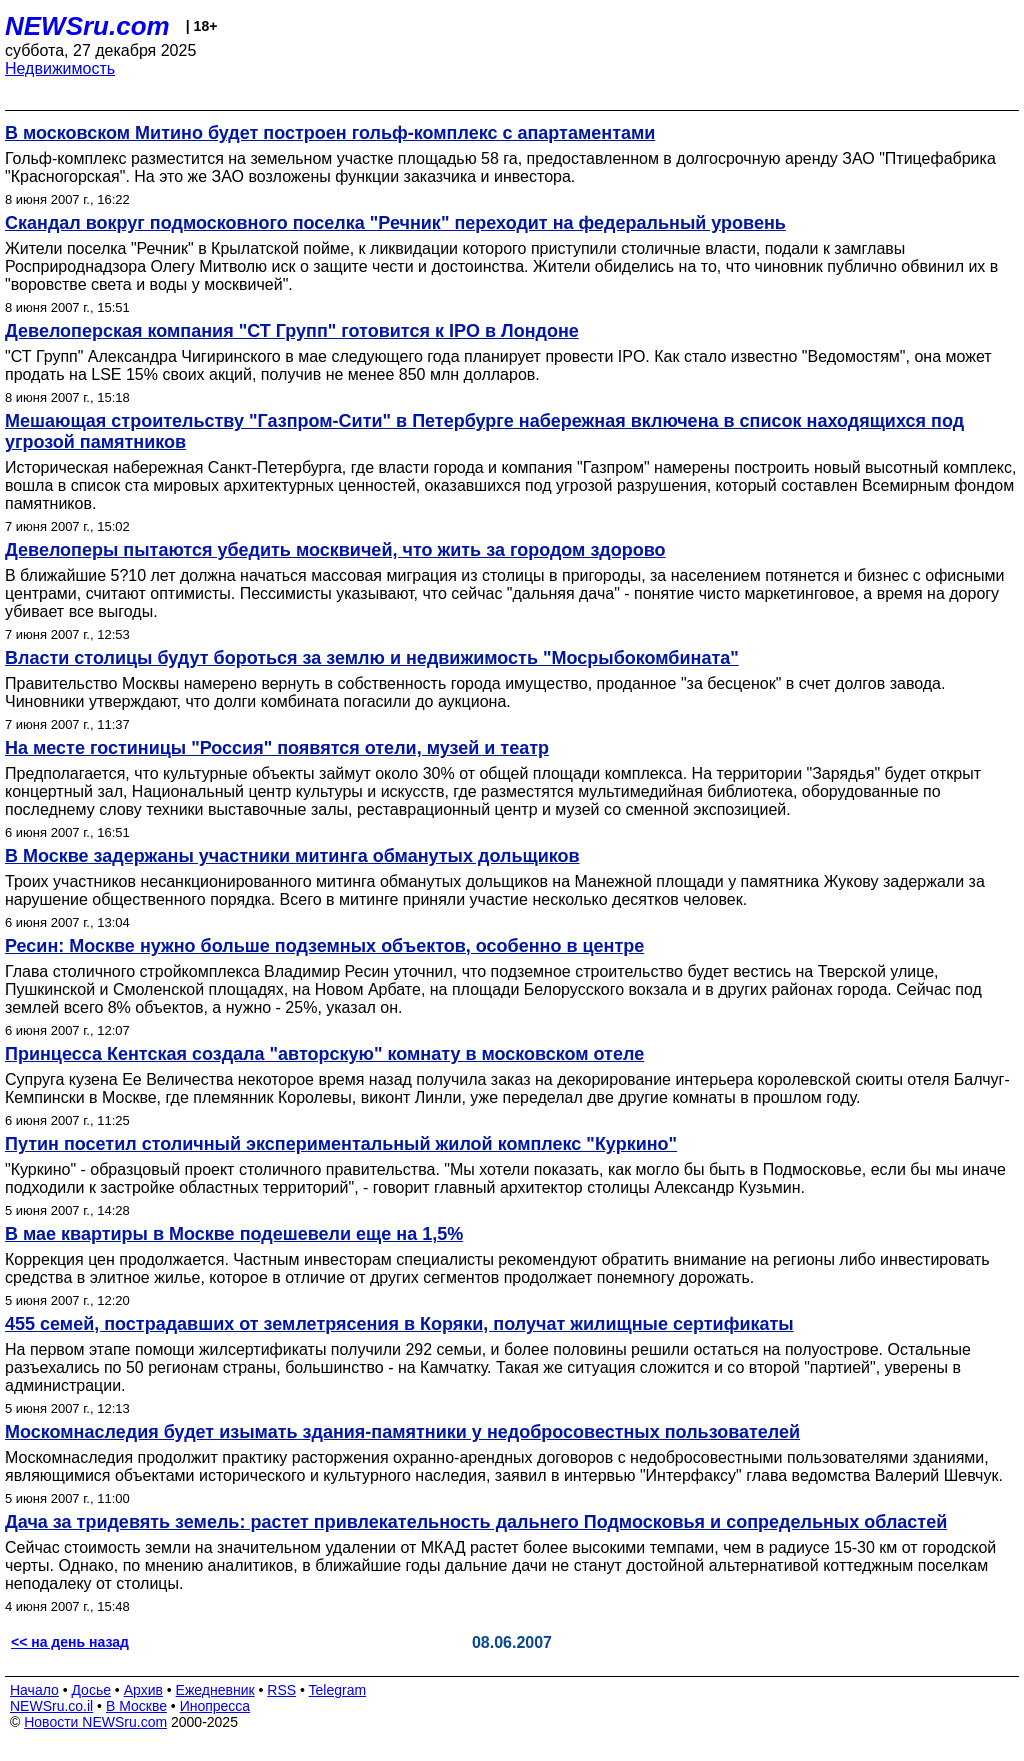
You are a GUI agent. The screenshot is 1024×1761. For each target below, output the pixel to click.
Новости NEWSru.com (95, 1722)
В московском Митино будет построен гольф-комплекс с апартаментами (330, 133)
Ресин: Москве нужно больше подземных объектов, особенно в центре (324, 946)
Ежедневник (215, 1690)
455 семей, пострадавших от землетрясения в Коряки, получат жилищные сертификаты (399, 1324)
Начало (34, 1690)
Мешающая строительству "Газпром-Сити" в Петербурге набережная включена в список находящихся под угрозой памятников (484, 431)
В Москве (136, 1706)
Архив (143, 1690)
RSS (281, 1690)
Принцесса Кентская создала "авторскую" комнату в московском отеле (324, 1054)
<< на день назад (70, 1642)
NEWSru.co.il (51, 1706)
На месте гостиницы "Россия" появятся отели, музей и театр (277, 748)
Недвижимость (60, 68)
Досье (91, 1690)
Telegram (338, 1690)
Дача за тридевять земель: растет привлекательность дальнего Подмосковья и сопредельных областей (476, 1522)
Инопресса (215, 1706)
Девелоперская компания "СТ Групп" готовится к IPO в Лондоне (292, 331)
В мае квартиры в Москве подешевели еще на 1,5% (234, 1234)
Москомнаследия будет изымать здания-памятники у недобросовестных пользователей (402, 1432)
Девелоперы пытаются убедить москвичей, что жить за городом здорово (335, 550)
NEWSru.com (87, 26)
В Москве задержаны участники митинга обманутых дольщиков (292, 856)
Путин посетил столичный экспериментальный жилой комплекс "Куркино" (341, 1144)
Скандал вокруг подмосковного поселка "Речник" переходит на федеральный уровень (395, 223)
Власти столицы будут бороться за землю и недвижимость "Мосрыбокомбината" (372, 658)
